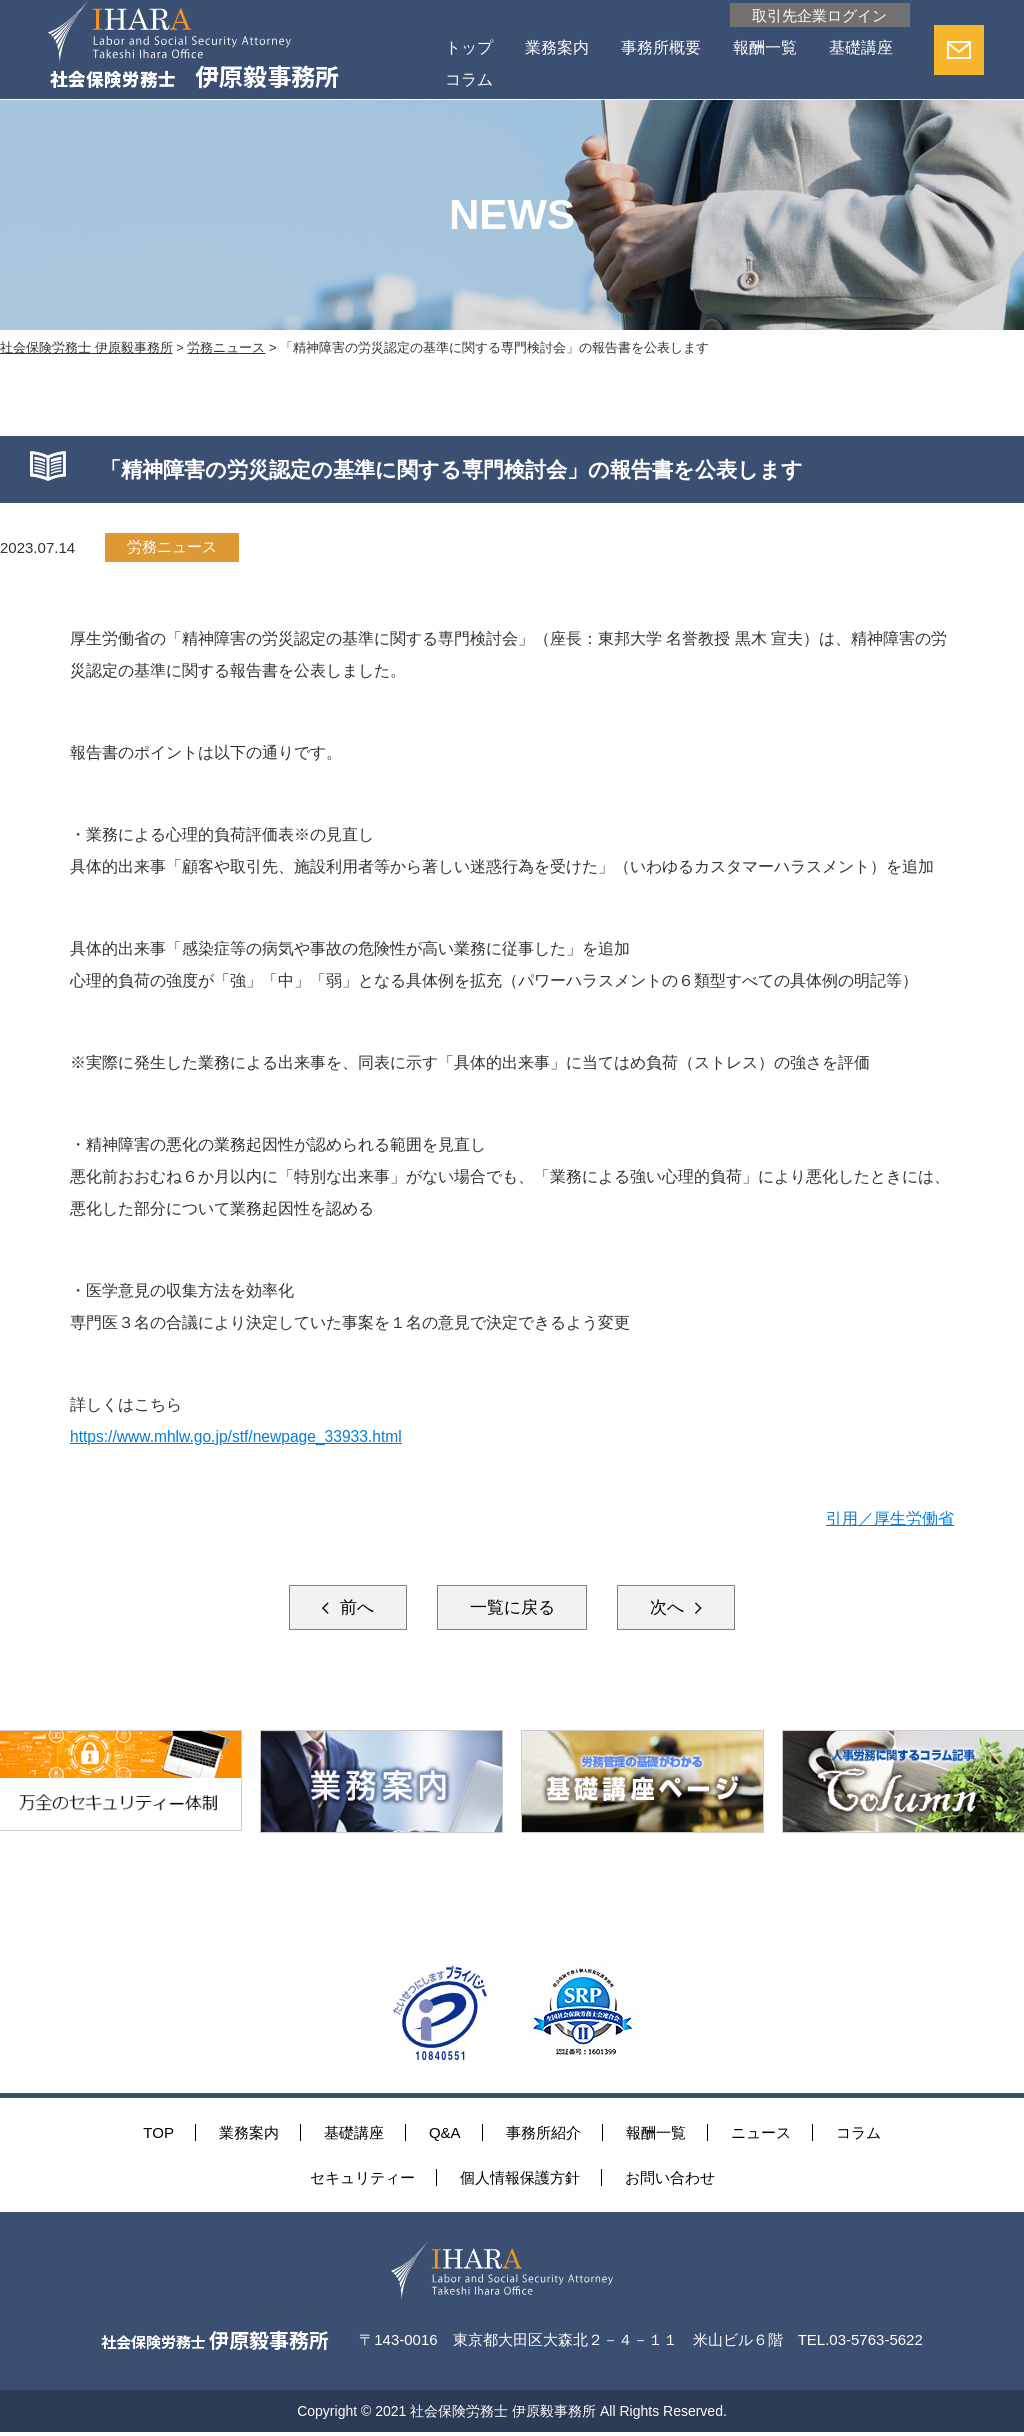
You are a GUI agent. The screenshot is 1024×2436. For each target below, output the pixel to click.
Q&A (445, 2134)
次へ (681, 1608)
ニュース (761, 2134)
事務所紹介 (543, 2134)
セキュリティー (362, 2179)
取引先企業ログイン (814, 15)
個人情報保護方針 (520, 2179)
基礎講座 (474, 80)
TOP (158, 2134)
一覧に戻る (512, 1608)
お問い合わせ (670, 2179)
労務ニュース (173, 547)
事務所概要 (658, 48)
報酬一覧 (762, 48)
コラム (562, 80)
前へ (342, 1608)
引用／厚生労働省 (890, 1518)
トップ (466, 48)
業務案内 (554, 48)
